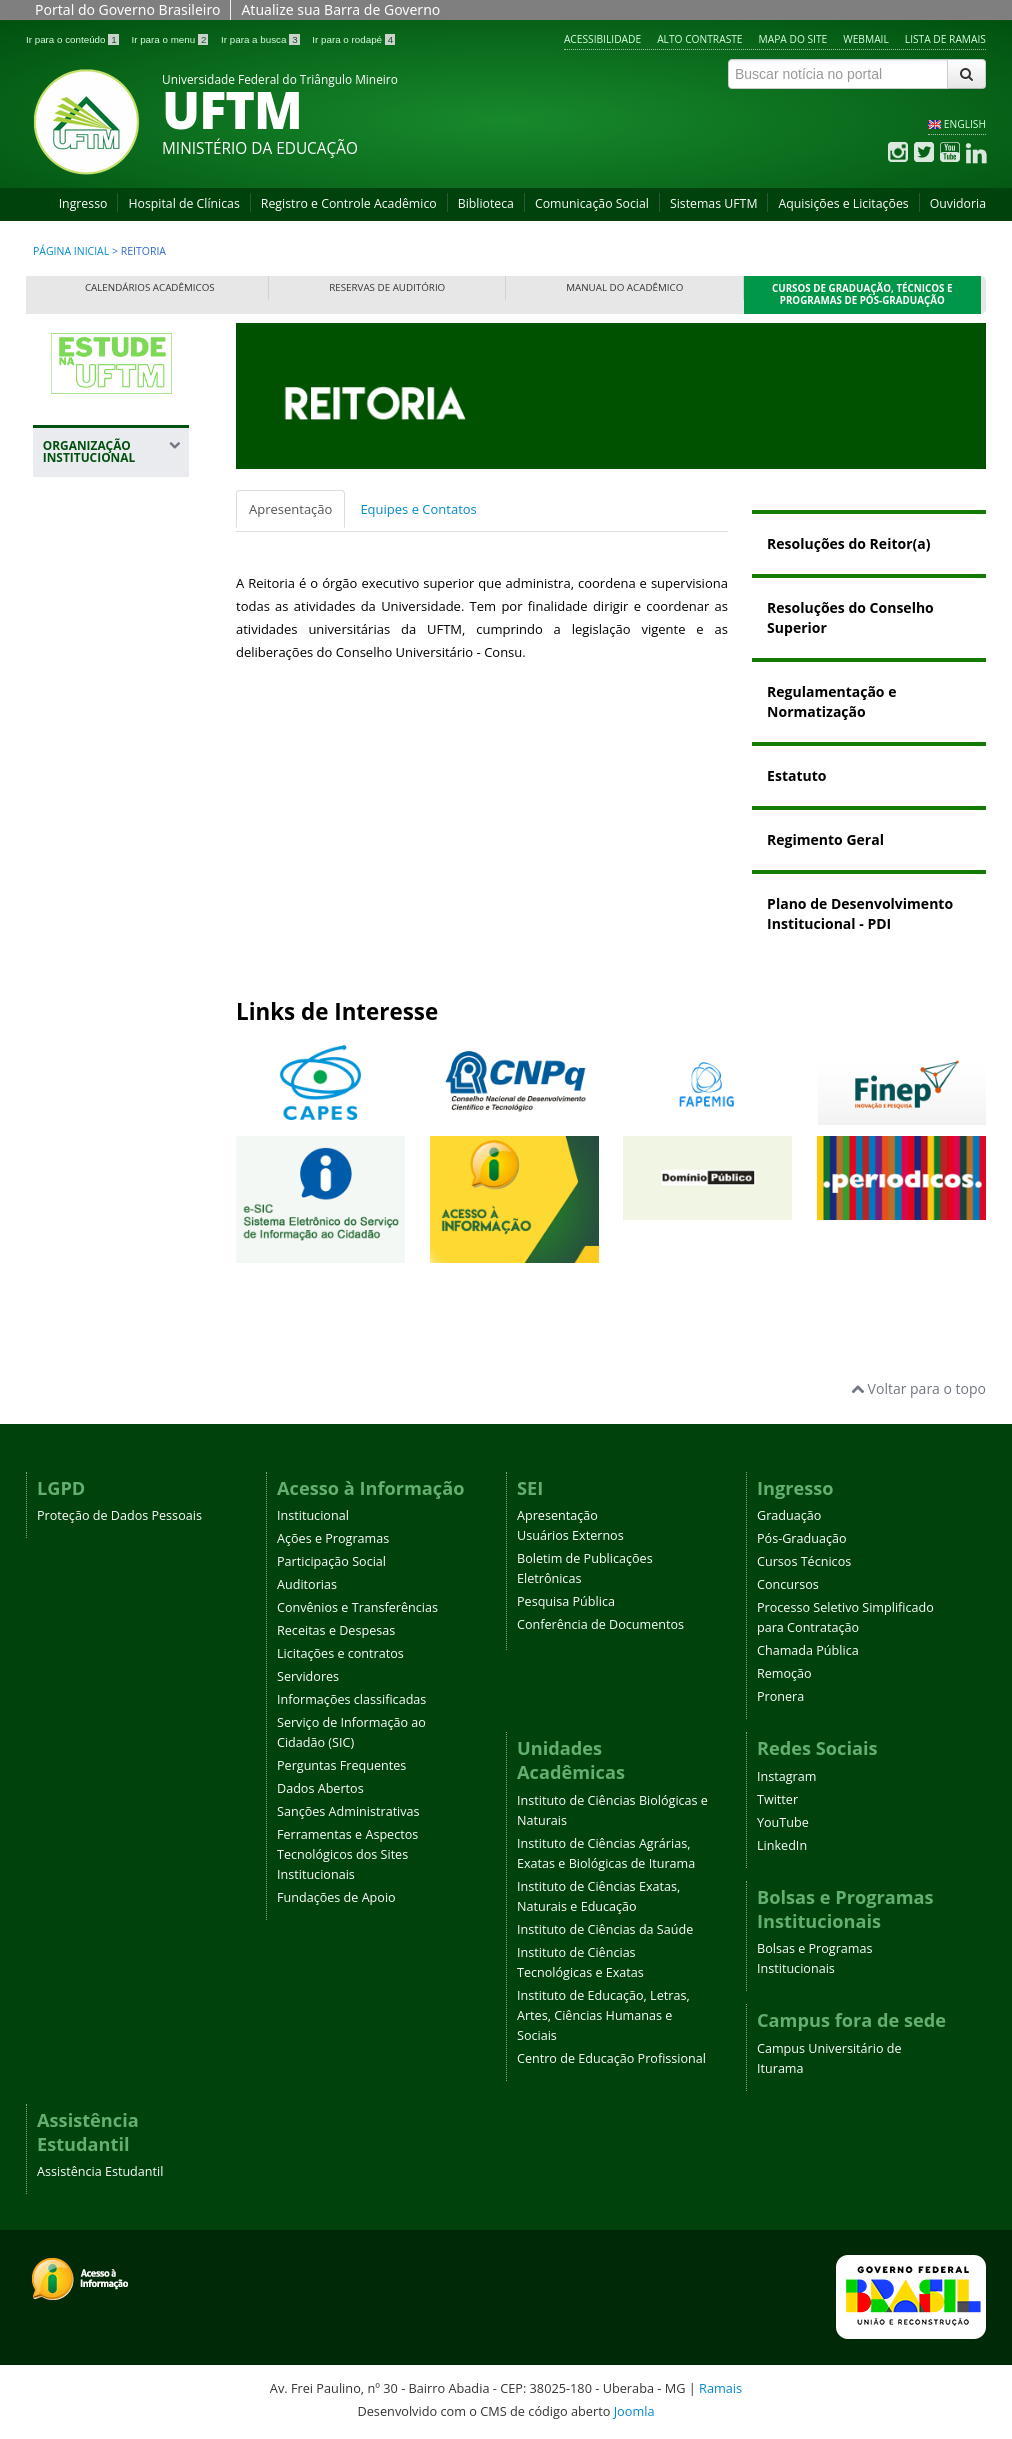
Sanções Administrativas (348, 1811)
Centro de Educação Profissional (611, 2058)
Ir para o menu (171, 39)
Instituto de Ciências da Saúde (605, 1929)
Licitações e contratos (340, 1653)
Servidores (308, 1676)
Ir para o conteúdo (73, 39)
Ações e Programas (333, 1538)
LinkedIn (782, 1845)
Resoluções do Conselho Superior (850, 617)
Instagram (786, 1776)
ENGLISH (965, 124)
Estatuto (796, 775)
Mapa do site (793, 39)
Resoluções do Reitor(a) (848, 543)
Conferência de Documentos (600, 1624)
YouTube (783, 1822)
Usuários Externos (570, 1535)
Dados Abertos (320, 1788)
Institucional (313, 1515)
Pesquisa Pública (566, 1601)
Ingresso (83, 203)
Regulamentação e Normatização (831, 701)
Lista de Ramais (945, 39)
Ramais (720, 2388)
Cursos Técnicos (804, 1561)
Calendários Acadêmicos (150, 287)
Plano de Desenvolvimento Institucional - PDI (860, 913)
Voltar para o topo (918, 1388)
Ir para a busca (261, 39)
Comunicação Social (592, 203)
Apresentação (290, 509)
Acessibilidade (602, 39)
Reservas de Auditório (387, 287)
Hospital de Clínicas (183, 203)
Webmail (866, 39)
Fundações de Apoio (336, 1897)
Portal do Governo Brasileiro (127, 9)
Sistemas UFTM (714, 203)
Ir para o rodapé (353, 39)
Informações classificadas (351, 1699)
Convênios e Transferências (357, 1607)
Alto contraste (699, 39)
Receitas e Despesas (336, 1630)
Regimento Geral (825, 839)
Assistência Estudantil (100, 2171)
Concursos (788, 1584)
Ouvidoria (958, 203)
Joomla (634, 2411)
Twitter (777, 1799)
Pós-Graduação (802, 1538)
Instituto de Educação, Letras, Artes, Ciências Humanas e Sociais (603, 2015)
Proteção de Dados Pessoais (119, 1515)
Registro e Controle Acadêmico (349, 203)
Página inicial (71, 251)
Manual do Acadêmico (624, 287)
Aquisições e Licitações (843, 203)
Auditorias (307, 1584)
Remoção (784, 1673)
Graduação (789, 1515)
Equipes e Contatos (418, 509)
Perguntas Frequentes (341, 1765)
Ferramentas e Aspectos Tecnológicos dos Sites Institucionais (347, 1854)
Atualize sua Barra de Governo (340, 9)
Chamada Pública (808, 1650)
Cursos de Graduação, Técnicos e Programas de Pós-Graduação (862, 294)
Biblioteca (486, 203)
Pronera (780, 1696)
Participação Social (331, 1561)
